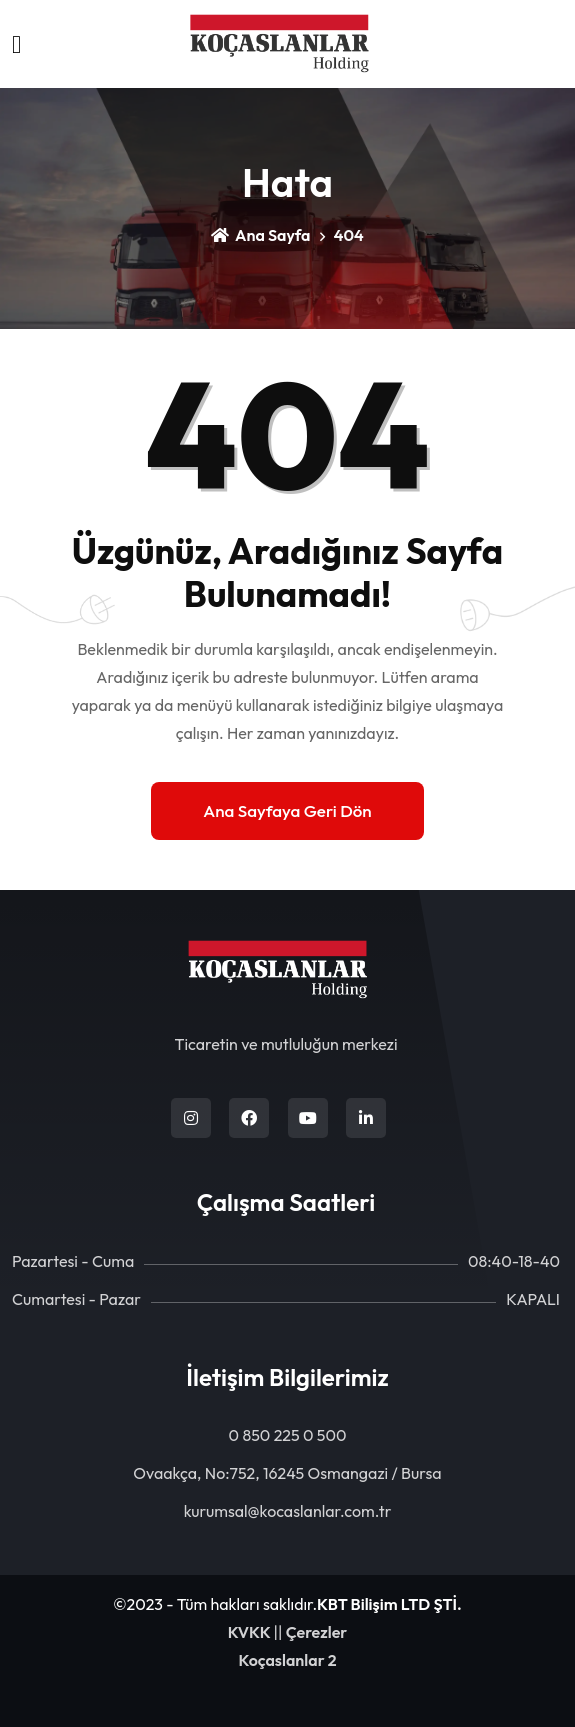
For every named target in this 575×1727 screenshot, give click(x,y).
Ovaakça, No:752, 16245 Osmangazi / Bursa (287, 1473)
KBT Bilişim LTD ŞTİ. (389, 1604)
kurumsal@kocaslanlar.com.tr (288, 1511)
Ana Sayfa (260, 235)
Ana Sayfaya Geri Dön (287, 810)
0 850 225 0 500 (288, 1435)
